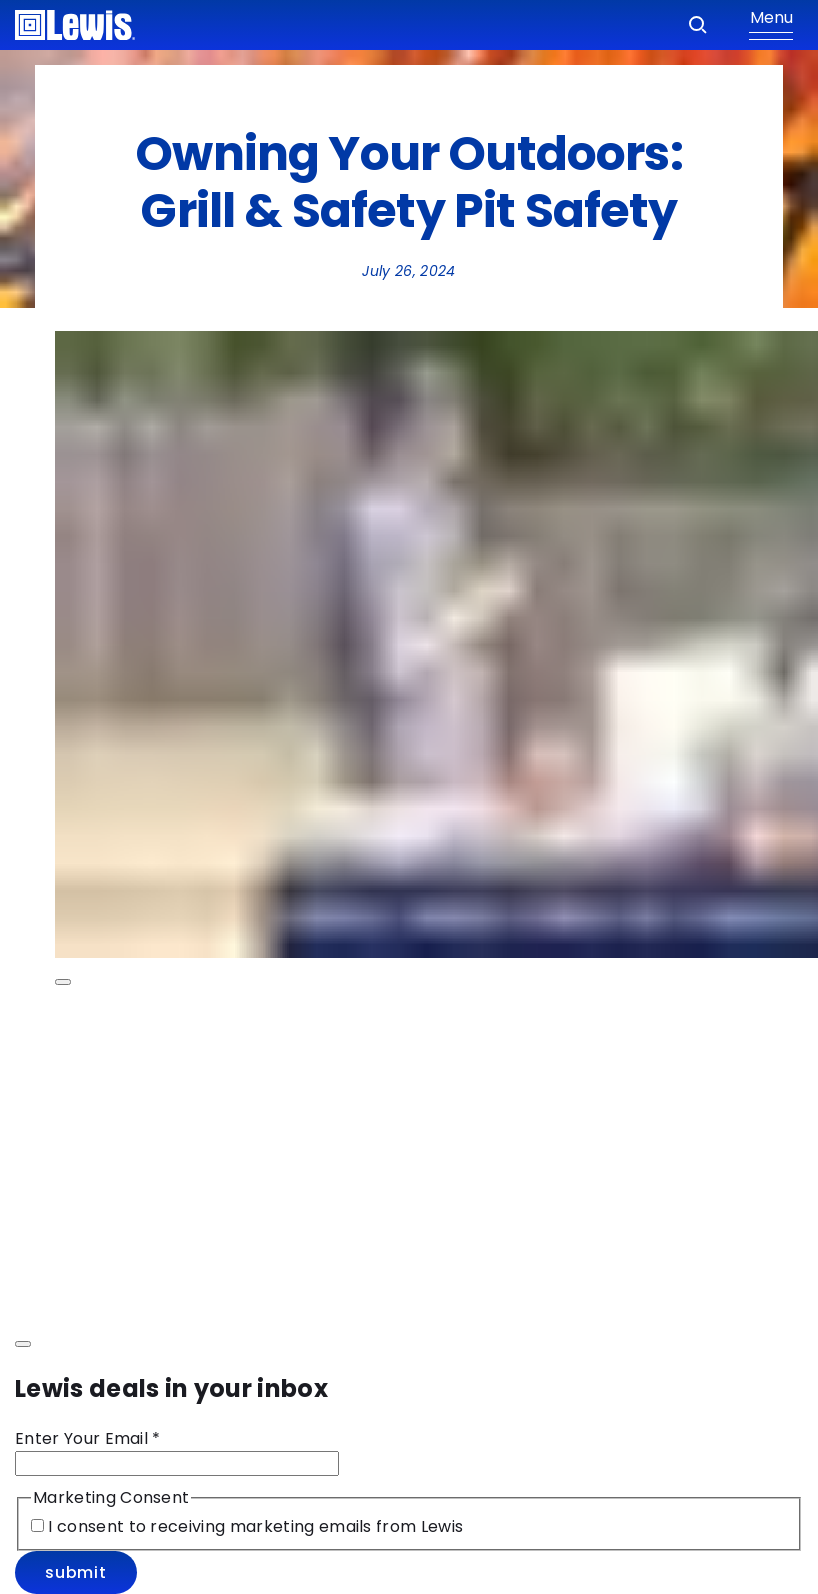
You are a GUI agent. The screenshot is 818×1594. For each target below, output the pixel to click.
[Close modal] (23, 1344)
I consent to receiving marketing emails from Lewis (253, 1526)
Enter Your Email (88, 1438)
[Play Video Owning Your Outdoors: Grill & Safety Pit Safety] (63, 982)
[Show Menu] (771, 25)
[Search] (698, 25)
